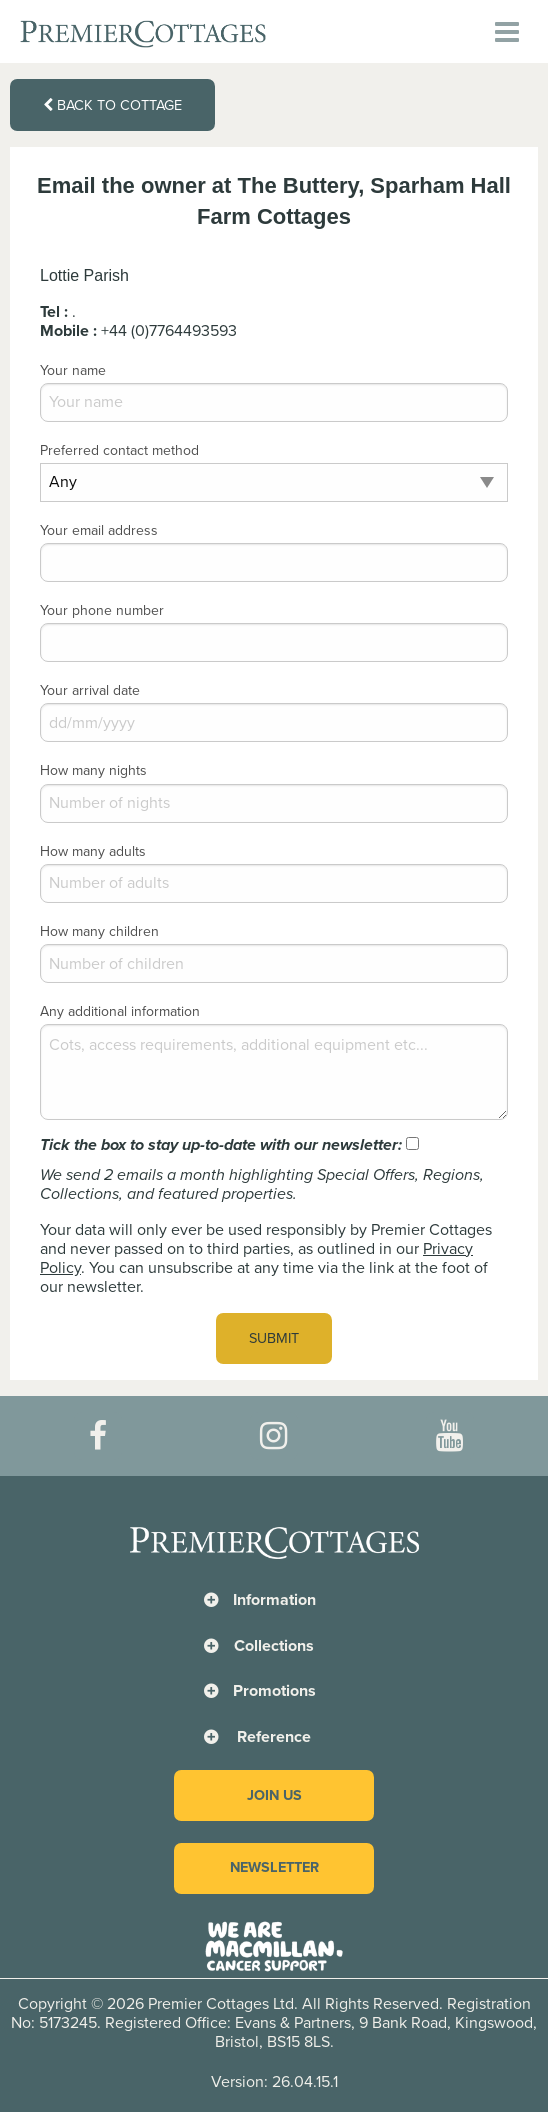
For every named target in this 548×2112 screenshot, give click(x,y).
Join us (274, 1795)
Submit (274, 1338)
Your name (73, 370)
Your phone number (102, 610)
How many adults (93, 851)
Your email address (99, 530)
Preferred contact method (119, 450)
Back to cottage (112, 105)
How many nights (93, 770)
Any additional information (120, 1011)
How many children (99, 931)
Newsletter (274, 1867)
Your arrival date (90, 690)
